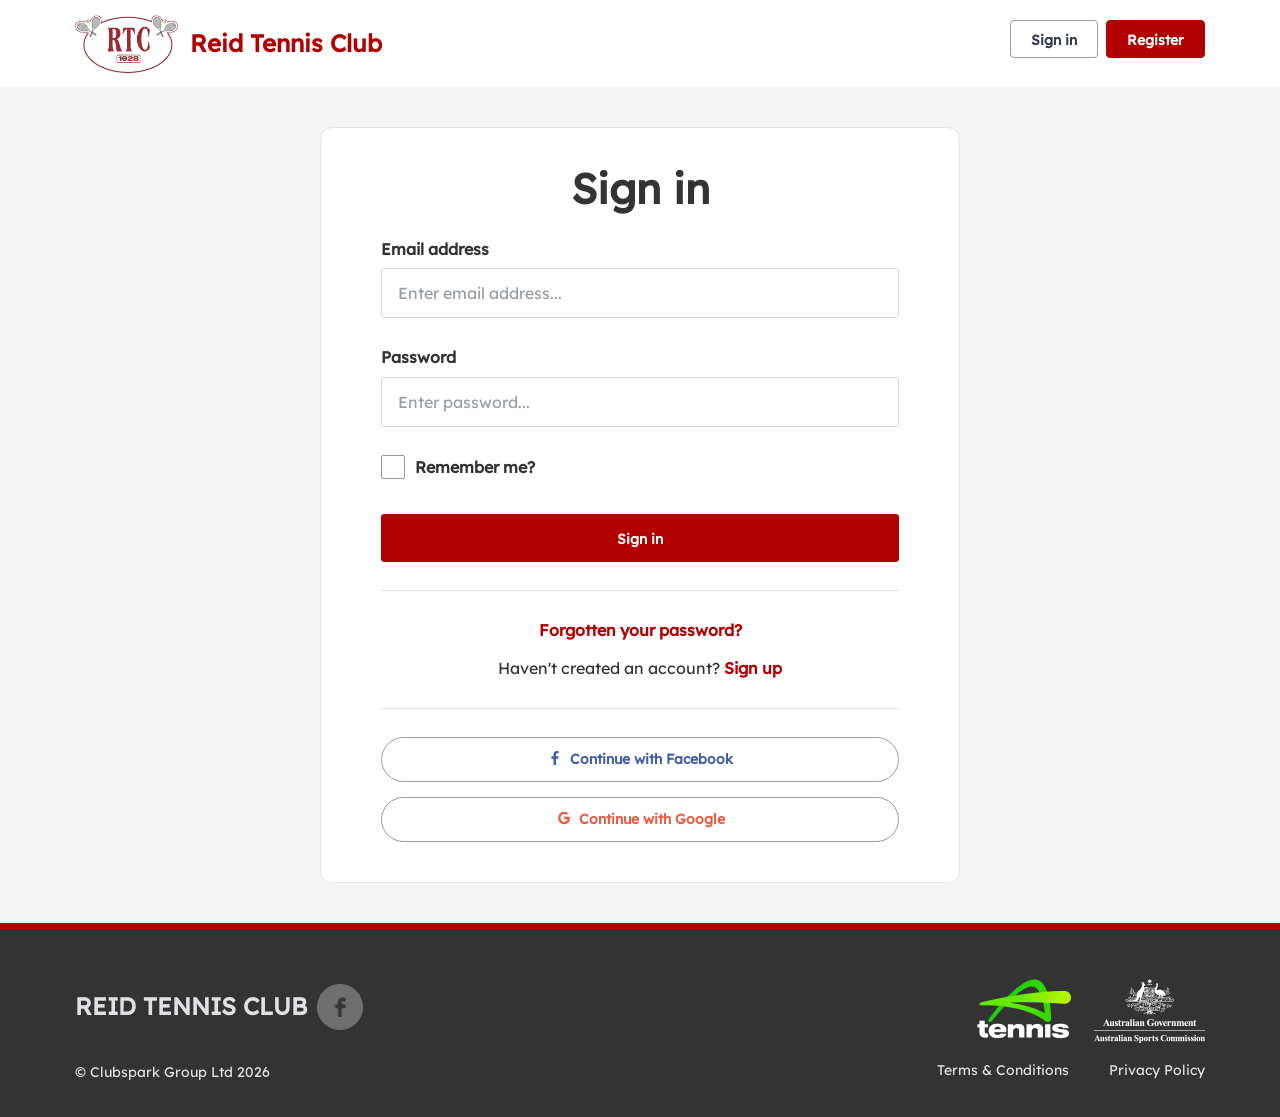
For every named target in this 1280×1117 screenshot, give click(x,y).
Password (418, 357)
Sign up (753, 668)
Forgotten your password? (640, 630)
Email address (435, 249)
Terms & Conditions (1003, 1070)
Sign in (1054, 40)
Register (1155, 40)
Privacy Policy (1157, 1070)
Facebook (340, 1007)
